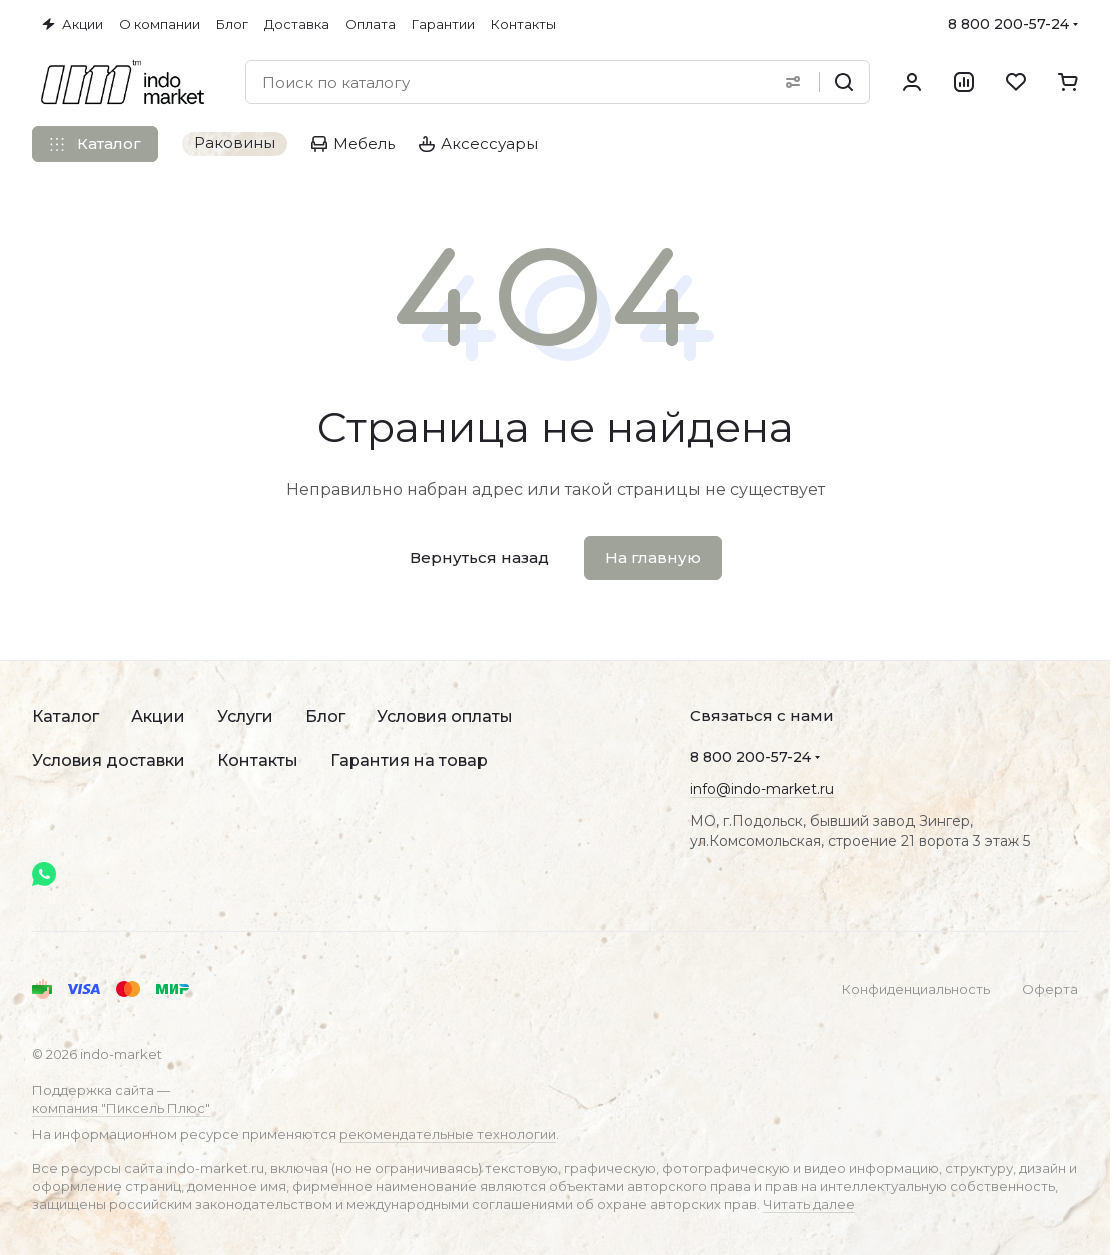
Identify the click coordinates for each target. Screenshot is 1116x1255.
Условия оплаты (445, 716)
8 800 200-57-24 (1008, 24)
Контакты (257, 760)
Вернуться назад (479, 557)
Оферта (1050, 989)
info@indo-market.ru (762, 789)
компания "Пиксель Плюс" (121, 1108)
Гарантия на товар (409, 760)
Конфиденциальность (916, 989)
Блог (325, 716)
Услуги (245, 716)
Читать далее (809, 1204)
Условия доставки (108, 760)
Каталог (65, 716)
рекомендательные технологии (447, 1134)
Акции (158, 716)
